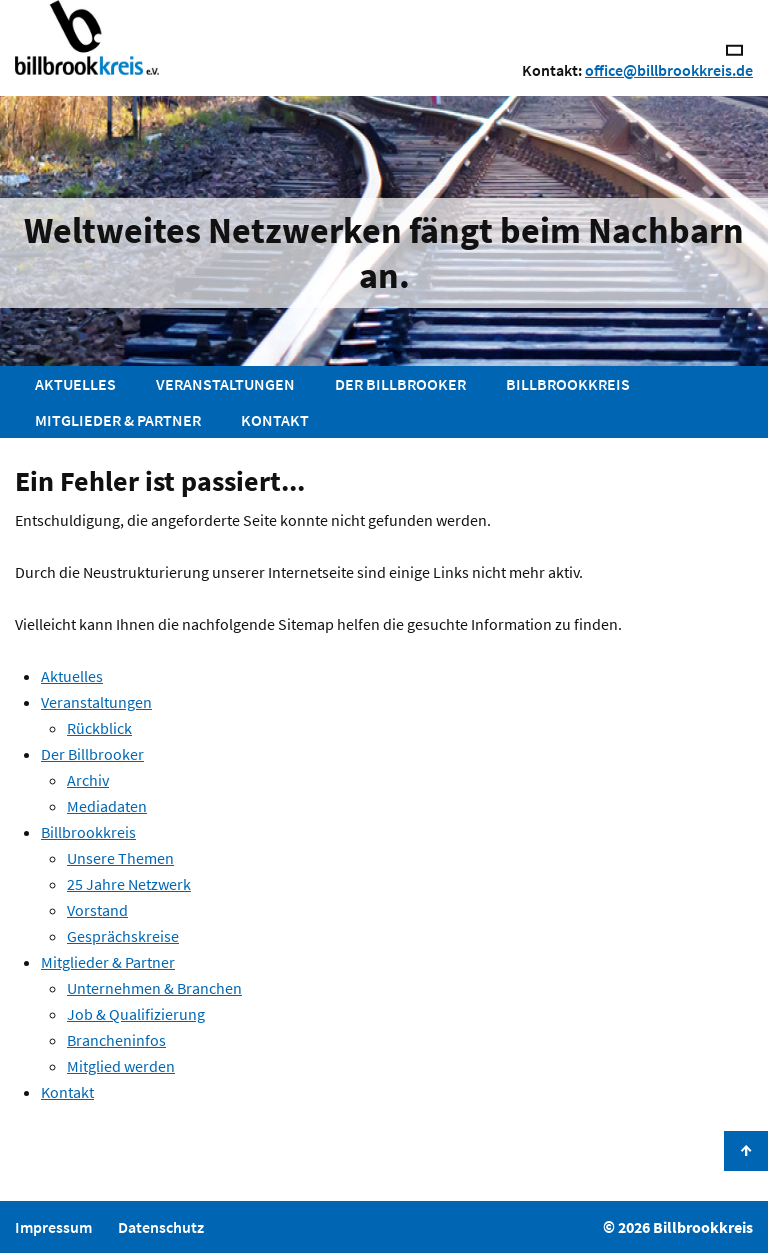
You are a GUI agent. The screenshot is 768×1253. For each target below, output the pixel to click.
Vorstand (97, 910)
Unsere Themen (120, 858)
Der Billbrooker (400, 384)
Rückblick (99, 728)
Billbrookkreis (568, 384)
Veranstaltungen (225, 384)
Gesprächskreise (123, 936)
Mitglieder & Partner (118, 420)
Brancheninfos (116, 1040)
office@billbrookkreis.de (669, 70)
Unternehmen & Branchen (154, 988)
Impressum (53, 1227)
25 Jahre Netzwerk (129, 884)
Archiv (88, 780)
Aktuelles (75, 384)
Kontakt (275, 420)
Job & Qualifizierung (136, 1014)
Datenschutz (161, 1227)
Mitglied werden (121, 1066)
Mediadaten (107, 806)
